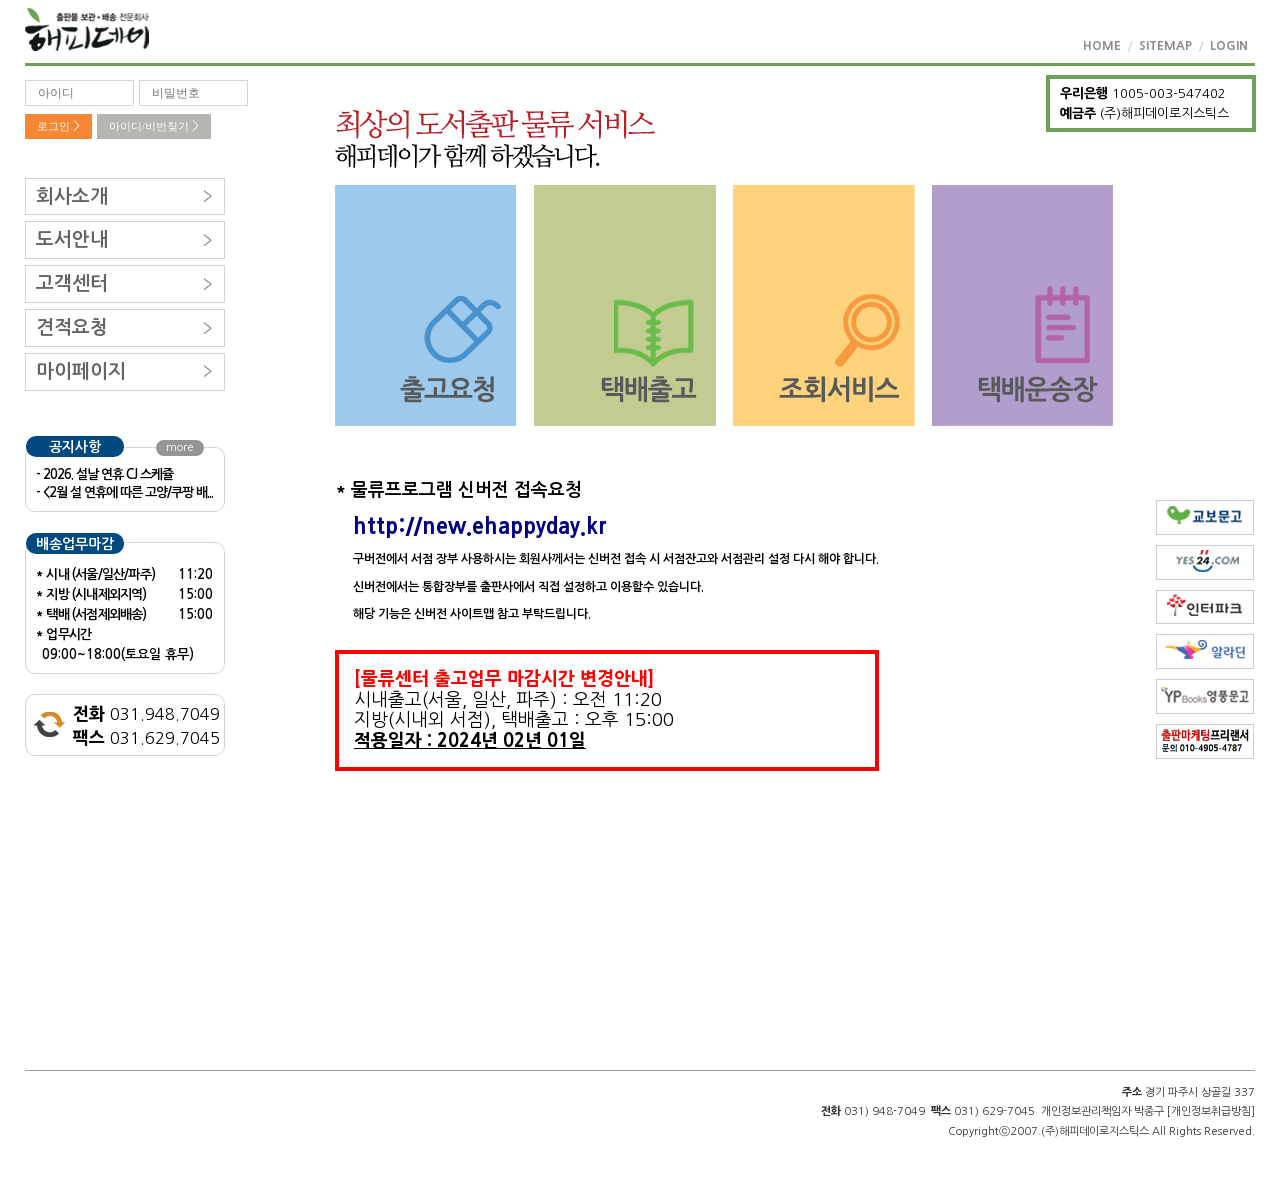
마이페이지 (81, 371)
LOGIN (1229, 46)
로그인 (58, 126)
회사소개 (72, 196)
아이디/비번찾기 (154, 126)
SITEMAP (1165, 46)
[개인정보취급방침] (1211, 1111)
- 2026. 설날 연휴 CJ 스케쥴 (104, 474)
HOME (1102, 46)
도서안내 (72, 239)
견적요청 (72, 327)
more (180, 447)
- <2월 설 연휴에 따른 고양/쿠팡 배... (124, 492)
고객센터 (72, 283)
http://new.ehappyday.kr (480, 526)
